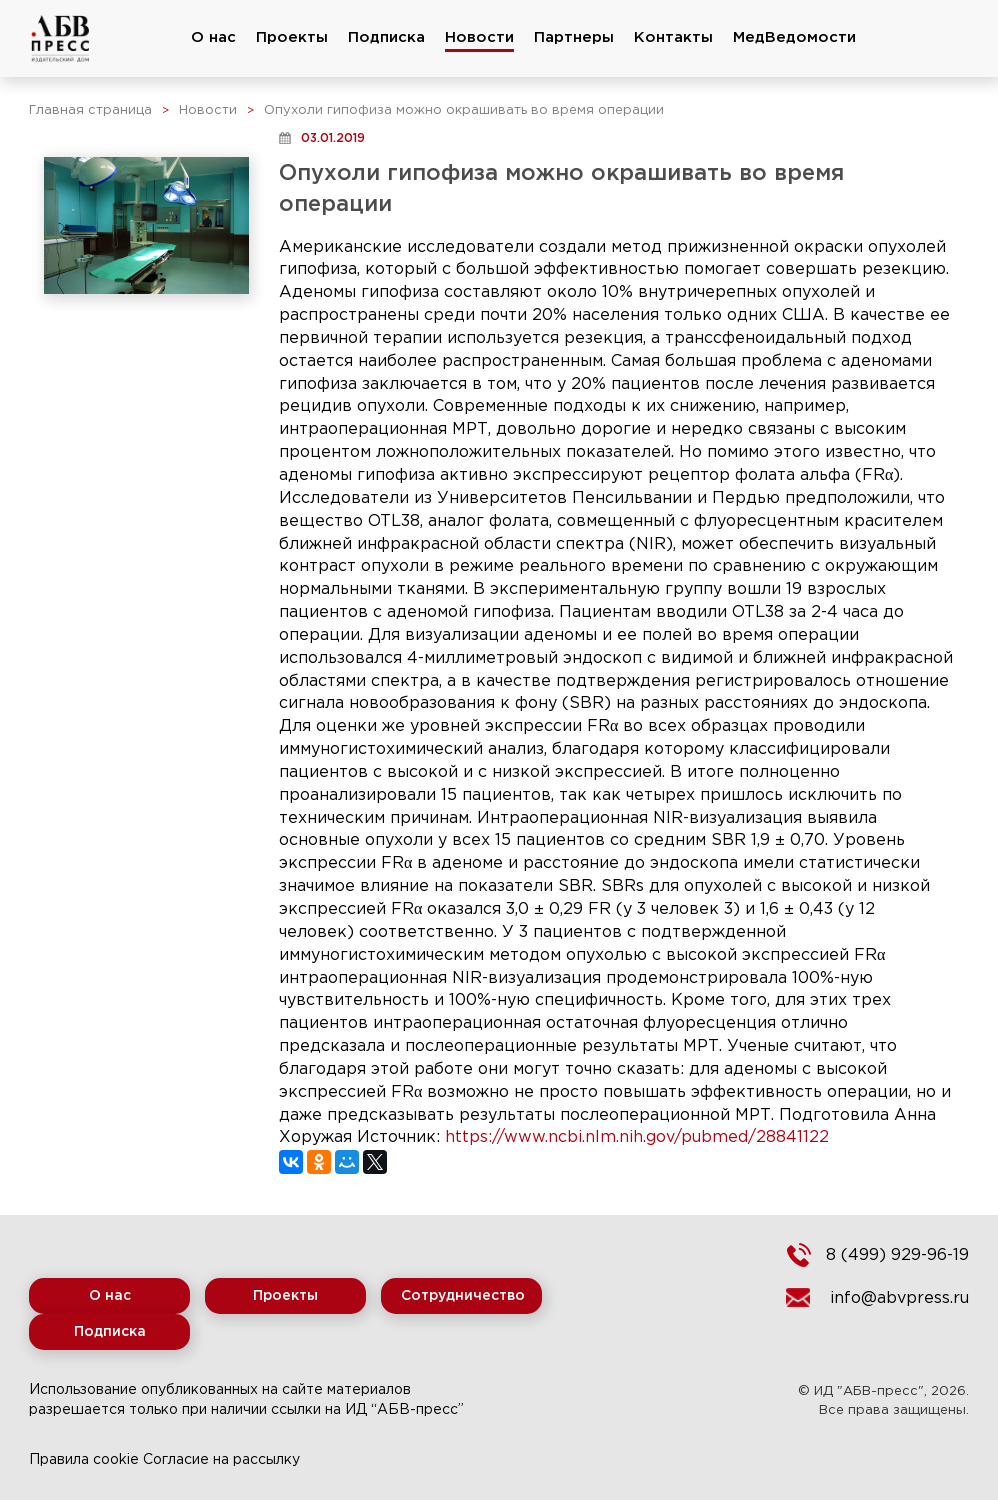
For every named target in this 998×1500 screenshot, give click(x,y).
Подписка (386, 37)
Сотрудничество (463, 1296)
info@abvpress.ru (899, 1298)
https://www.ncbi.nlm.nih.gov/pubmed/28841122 (637, 1137)
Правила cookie (84, 1460)
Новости (479, 37)
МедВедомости (794, 37)
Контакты (673, 37)
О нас (213, 37)
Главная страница (90, 110)
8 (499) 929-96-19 (897, 1255)
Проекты (292, 37)
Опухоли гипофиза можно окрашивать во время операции (464, 110)
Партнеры (574, 37)
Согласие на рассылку (221, 1460)
